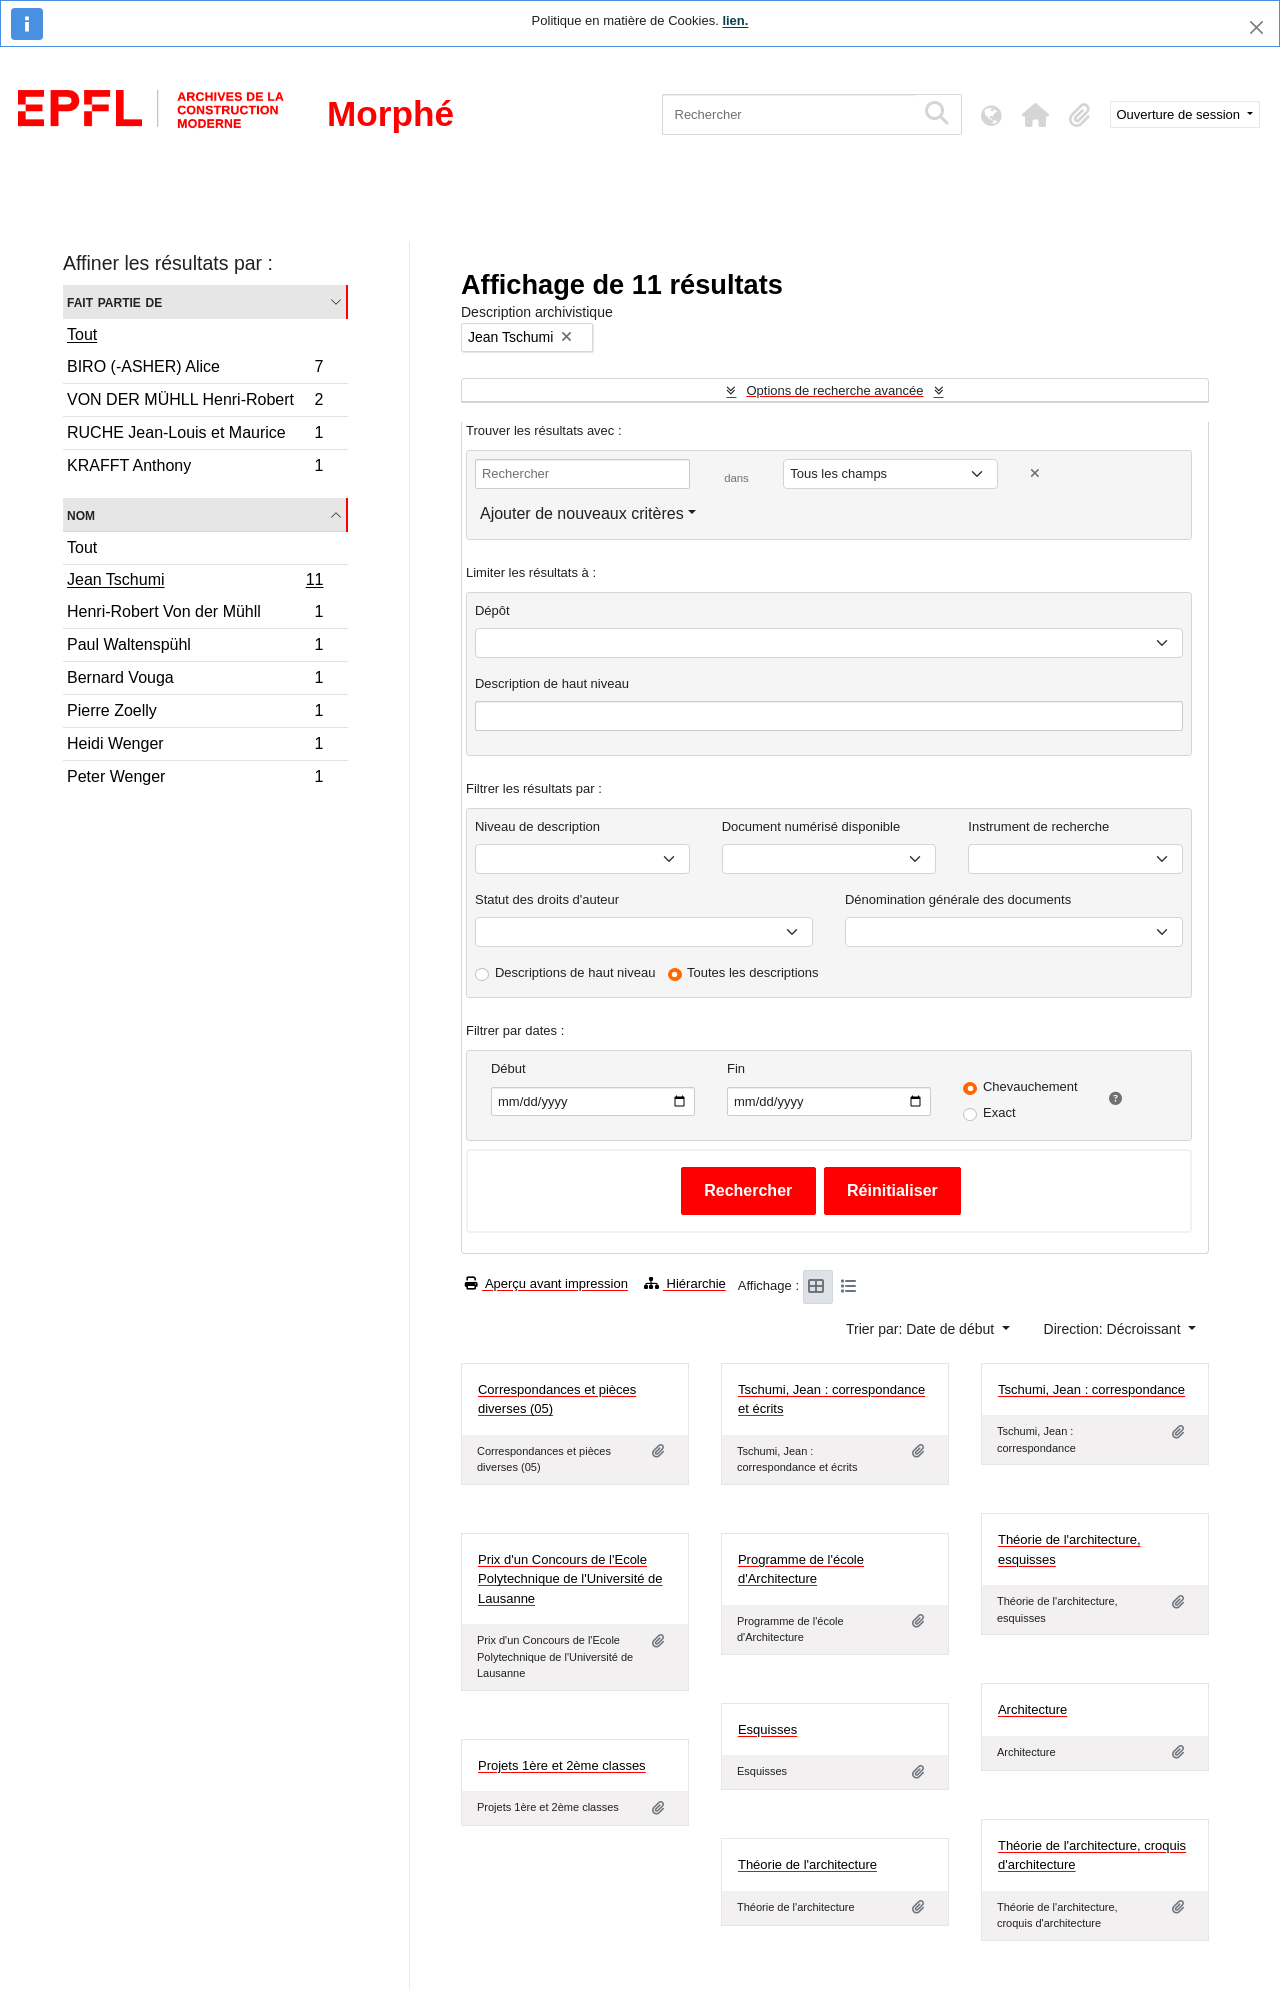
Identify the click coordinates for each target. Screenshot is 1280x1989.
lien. (735, 20)
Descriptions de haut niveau (575, 972)
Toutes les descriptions (753, 972)
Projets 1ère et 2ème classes (562, 1765)
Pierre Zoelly (195, 713)
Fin (736, 1068)
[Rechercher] (788, 114)
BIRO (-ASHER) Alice (195, 369)
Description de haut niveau (552, 683)
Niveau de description (537, 826)
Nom (81, 514)
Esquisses (767, 1729)
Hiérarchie (685, 1283)
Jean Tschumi (195, 582)
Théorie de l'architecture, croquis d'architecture (1092, 1855)
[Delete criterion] (1035, 473)
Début (508, 1068)
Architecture (1032, 1709)
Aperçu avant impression (546, 1283)
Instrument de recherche (1038, 826)
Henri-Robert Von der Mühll (195, 614)
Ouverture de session (1180, 114)
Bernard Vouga (195, 680)
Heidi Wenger (195, 746)
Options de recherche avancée (834, 390)
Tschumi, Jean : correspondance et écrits (831, 1399)
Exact (999, 1112)
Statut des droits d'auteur (547, 899)
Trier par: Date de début (922, 1329)
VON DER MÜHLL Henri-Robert (195, 402)
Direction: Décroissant (1114, 1329)
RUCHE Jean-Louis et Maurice (195, 435)
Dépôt (492, 610)
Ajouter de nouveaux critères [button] (582, 513)
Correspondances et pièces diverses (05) (557, 1399)
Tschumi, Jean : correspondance (1091, 1389)
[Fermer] (1256, 27)
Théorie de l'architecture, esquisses (1069, 1549)
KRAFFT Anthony (195, 468)
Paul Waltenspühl (195, 647)
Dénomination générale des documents (958, 899)
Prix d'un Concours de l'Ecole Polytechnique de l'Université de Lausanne (570, 1579)
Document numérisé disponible (811, 826)
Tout (82, 334)
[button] (1036, 115)
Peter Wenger (195, 779)
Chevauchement (1030, 1086)
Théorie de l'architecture (807, 1864)
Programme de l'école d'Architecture (801, 1569)
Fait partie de (114, 301)
